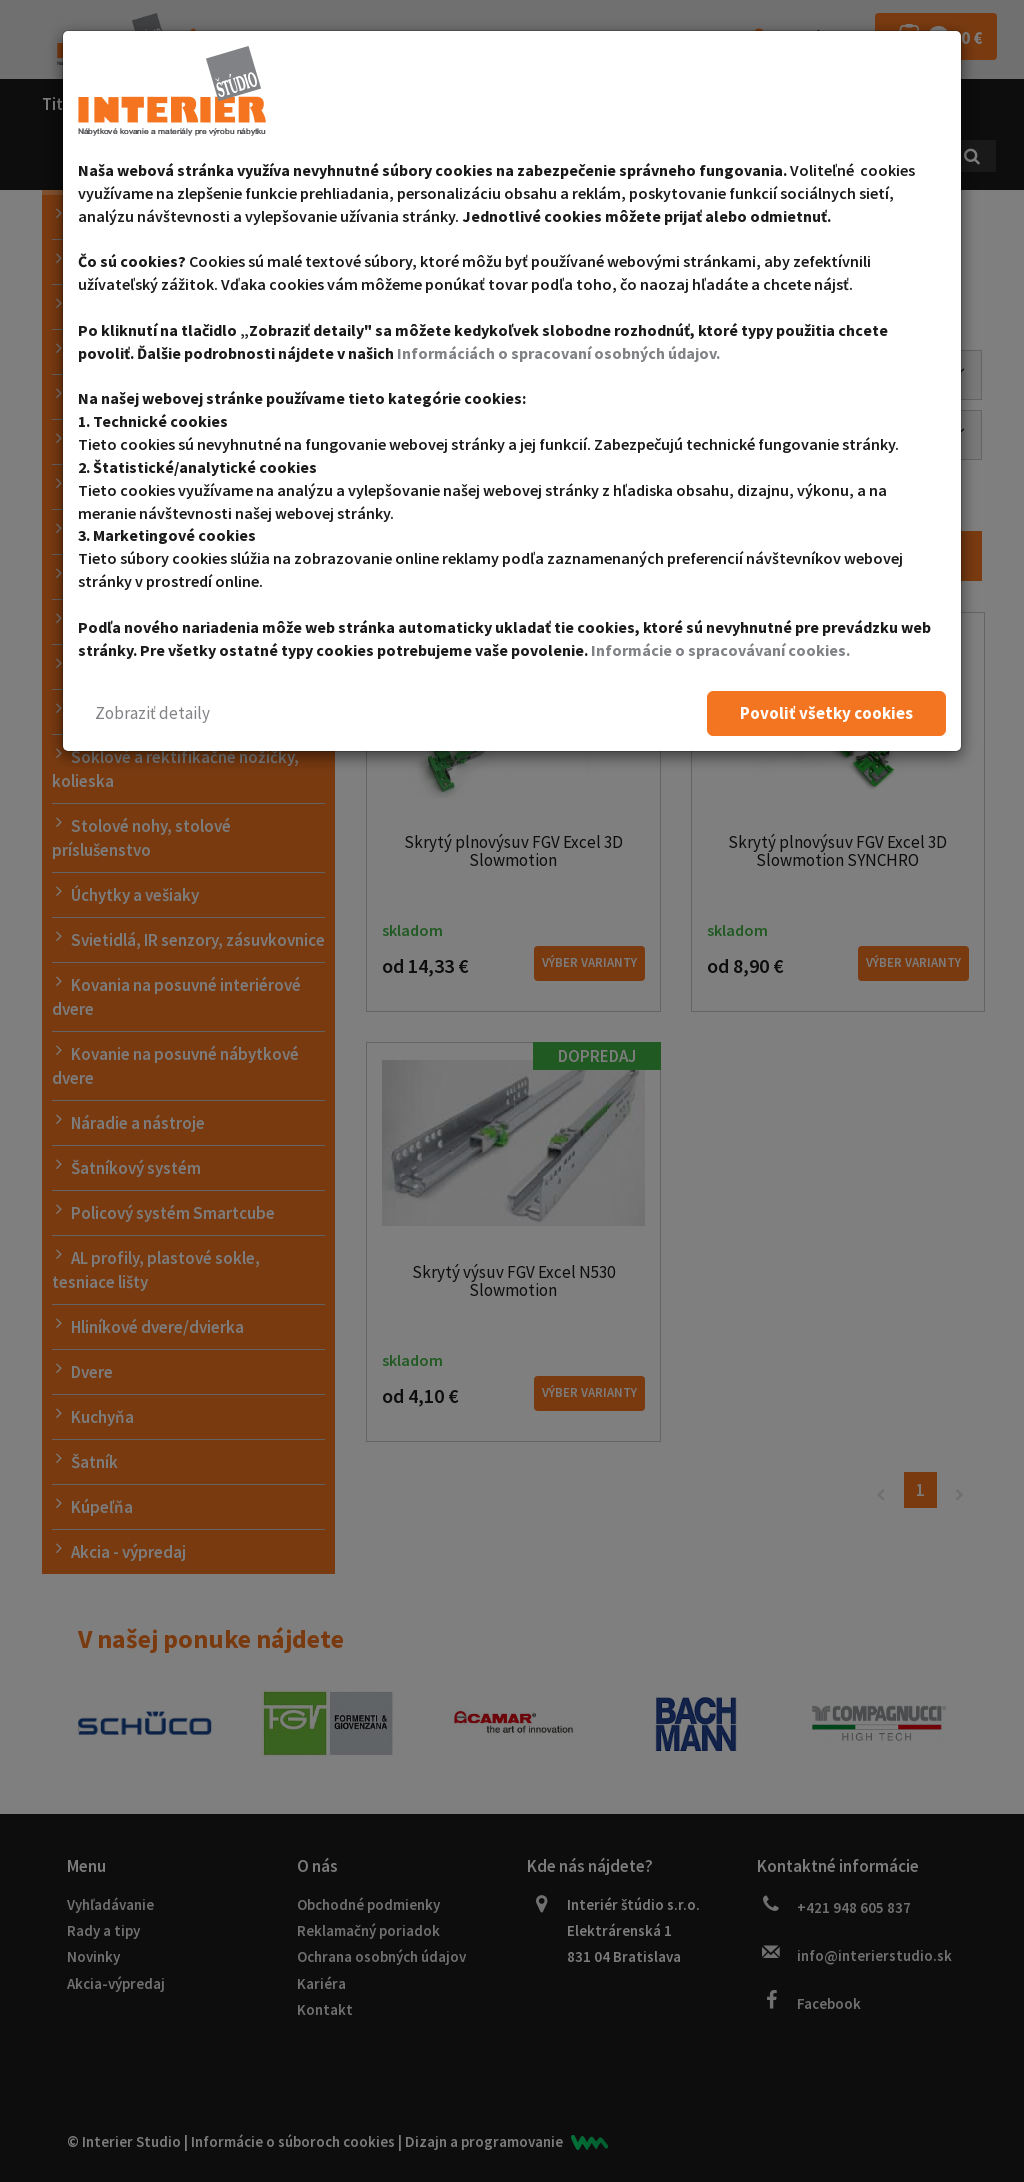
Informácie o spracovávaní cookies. (720, 650)
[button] (152, 713)
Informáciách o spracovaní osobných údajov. (558, 353)
